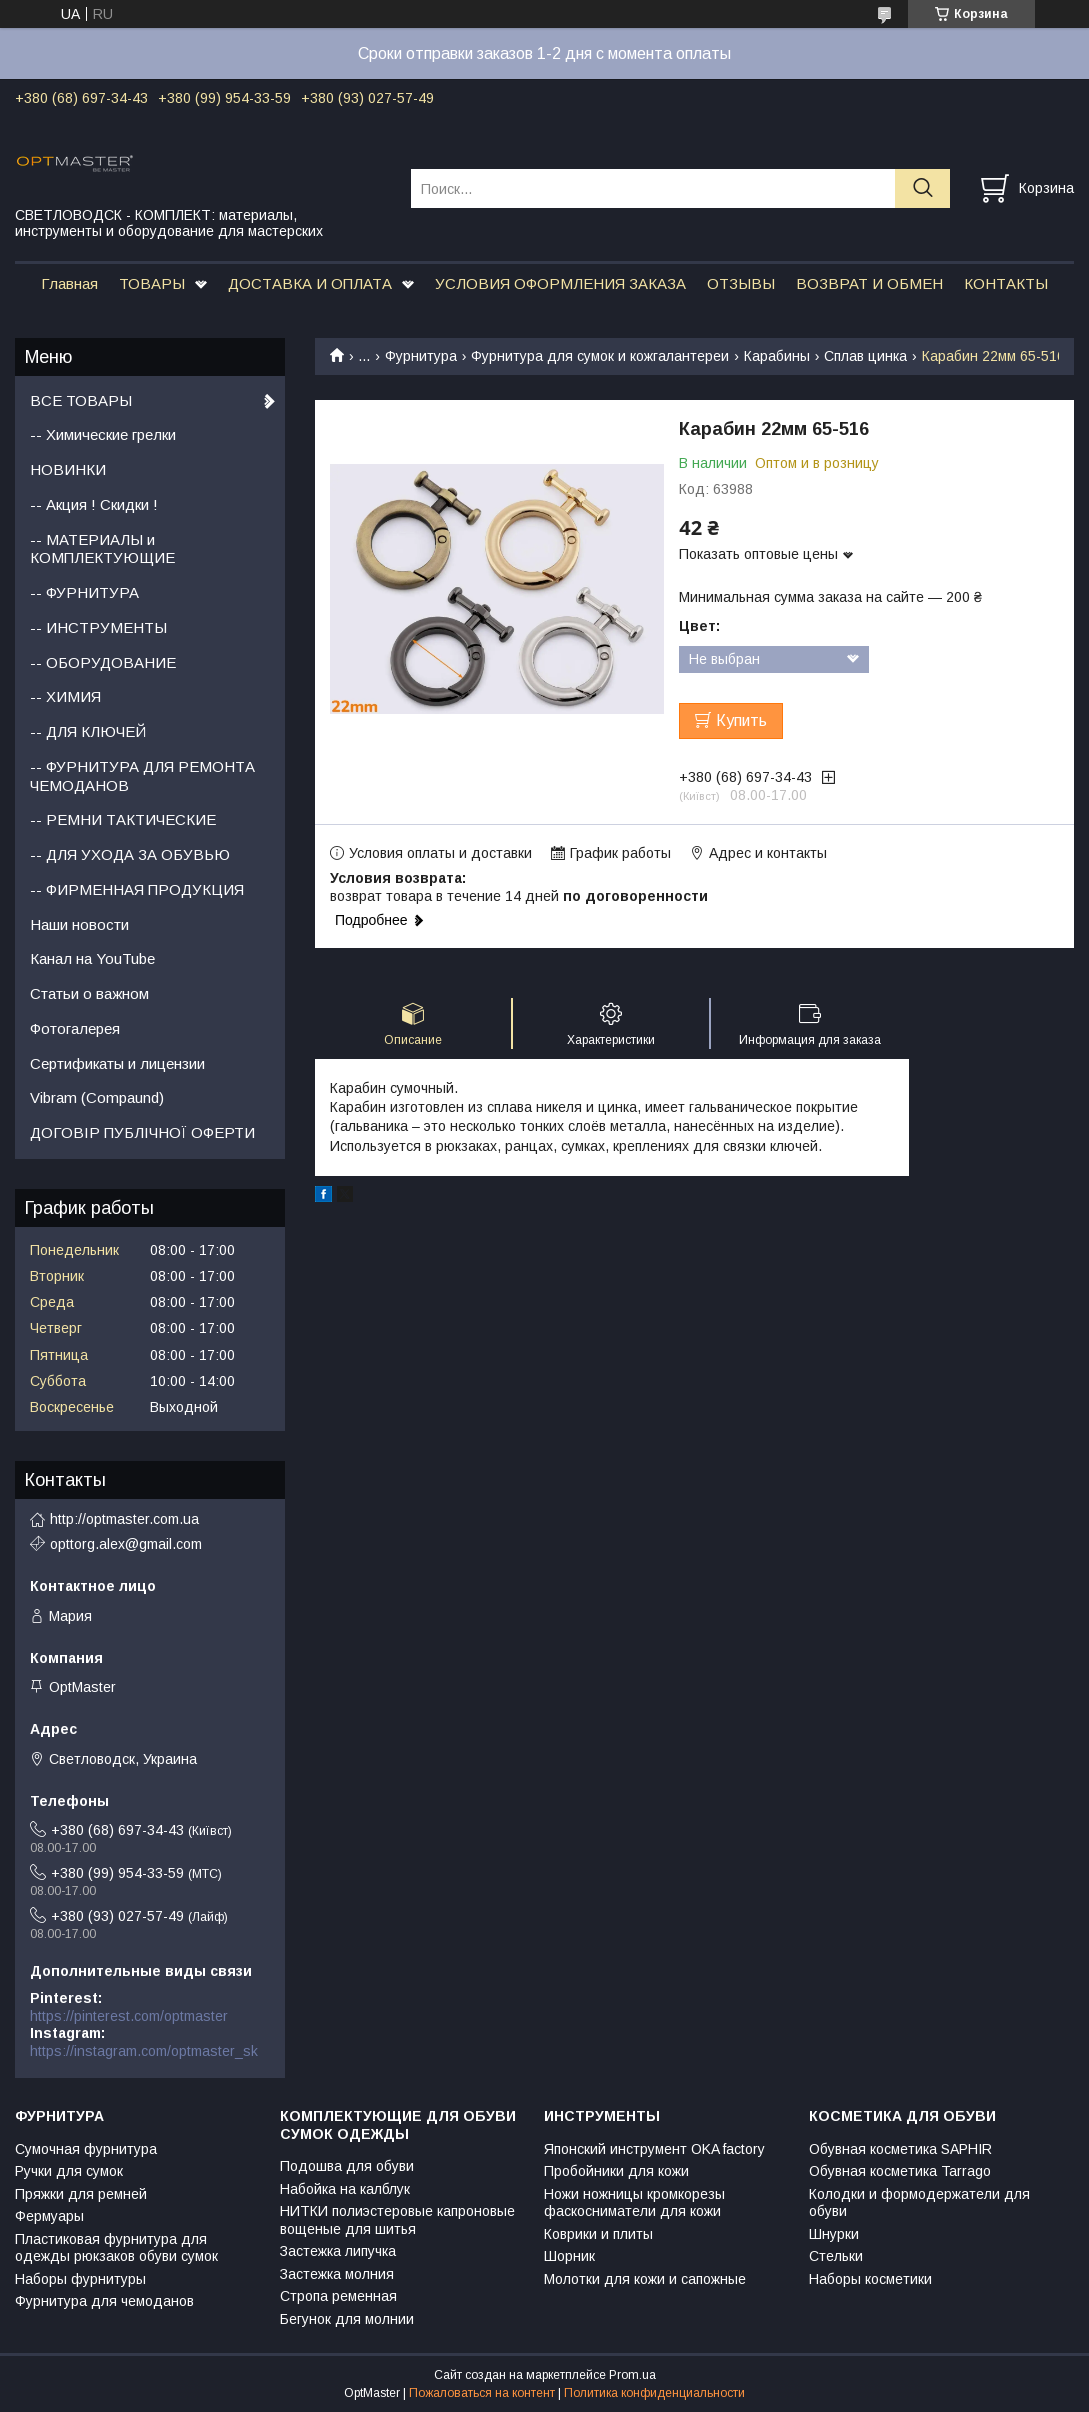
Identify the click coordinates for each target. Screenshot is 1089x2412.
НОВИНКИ (68, 469)
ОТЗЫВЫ (741, 283)
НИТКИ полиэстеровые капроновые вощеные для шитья (397, 2220)
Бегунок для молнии (347, 2319)
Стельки (836, 2256)
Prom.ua (632, 2375)
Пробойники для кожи (616, 2171)
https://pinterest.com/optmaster (129, 2016)
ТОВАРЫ (152, 283)
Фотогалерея (75, 1028)
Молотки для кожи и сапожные (645, 2279)
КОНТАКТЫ (1006, 283)
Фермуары (49, 2216)
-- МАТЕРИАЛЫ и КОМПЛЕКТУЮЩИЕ (102, 549)
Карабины (777, 356)
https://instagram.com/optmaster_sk (144, 2051)
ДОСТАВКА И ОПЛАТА (310, 283)
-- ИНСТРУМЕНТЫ (98, 627)
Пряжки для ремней (81, 2194)
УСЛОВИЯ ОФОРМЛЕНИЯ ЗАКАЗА (560, 283)
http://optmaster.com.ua (124, 1519)
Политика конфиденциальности (654, 2393)
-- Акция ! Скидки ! (94, 504)
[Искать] (922, 188)
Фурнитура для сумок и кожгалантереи (600, 356)
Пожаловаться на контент (482, 2393)
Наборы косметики (870, 2279)
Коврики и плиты (598, 2234)
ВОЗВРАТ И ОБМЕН (869, 283)
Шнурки (834, 2234)
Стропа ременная (338, 2296)
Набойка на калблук (345, 2189)
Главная (69, 283)
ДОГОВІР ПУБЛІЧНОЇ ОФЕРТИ (142, 1132)
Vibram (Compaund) (97, 1097)
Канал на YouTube (92, 958)
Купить (741, 720)
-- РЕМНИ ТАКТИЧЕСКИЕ (123, 819)
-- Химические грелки (103, 434)
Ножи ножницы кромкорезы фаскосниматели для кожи (634, 2203)
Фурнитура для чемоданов (104, 2301)
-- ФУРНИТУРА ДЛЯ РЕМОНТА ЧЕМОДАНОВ (142, 776)
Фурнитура (421, 356)
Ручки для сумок (69, 2171)
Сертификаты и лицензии (117, 1063)
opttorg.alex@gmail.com (126, 1544)
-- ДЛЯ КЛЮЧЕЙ (88, 731)
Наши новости (79, 924)
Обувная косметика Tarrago (900, 2171)
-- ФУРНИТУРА (84, 592)
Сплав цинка (865, 356)
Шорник (569, 2256)
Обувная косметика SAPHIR (900, 2149)
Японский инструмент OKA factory (654, 2149)
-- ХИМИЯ (65, 696)
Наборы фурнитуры (80, 2279)
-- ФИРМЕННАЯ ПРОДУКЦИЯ (137, 889)
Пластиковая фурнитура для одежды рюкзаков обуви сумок (116, 2248)
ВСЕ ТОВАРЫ (81, 400)
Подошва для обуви (347, 2166)
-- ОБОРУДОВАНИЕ (103, 662)
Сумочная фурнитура (86, 2149)
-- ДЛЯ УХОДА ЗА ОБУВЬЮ (130, 854)
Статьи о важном (89, 993)
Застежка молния (337, 2274)
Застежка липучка (338, 2251)
